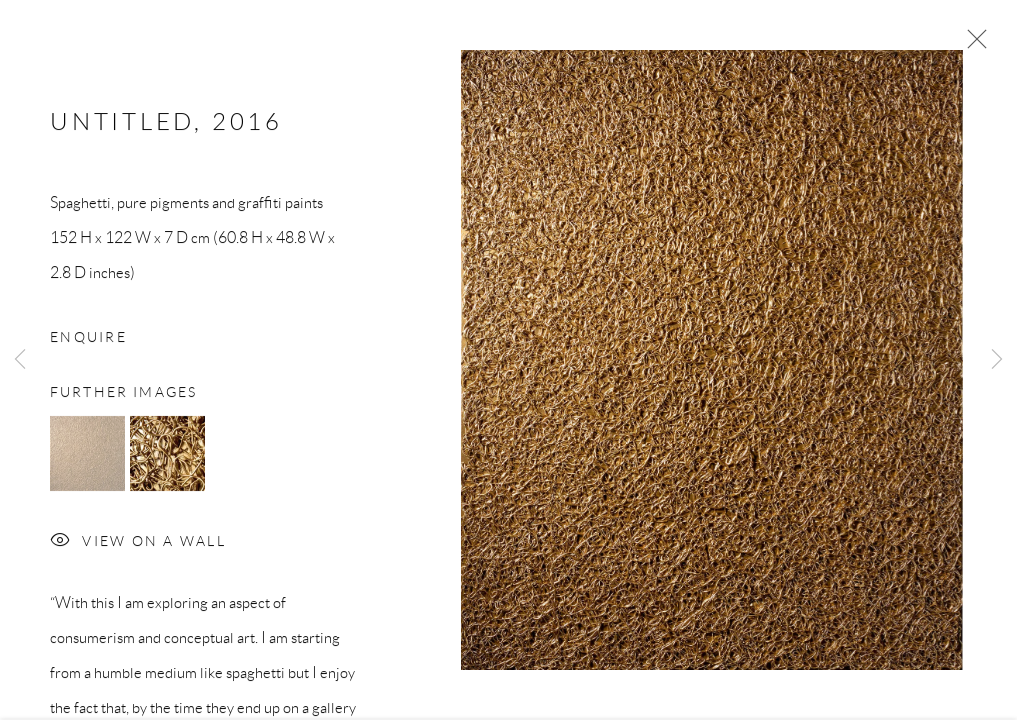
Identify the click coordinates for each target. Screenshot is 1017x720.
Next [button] (997, 360)
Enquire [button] (88, 340)
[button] (87, 456)
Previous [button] (20, 360)
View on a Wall (138, 545)
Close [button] (972, 45)
